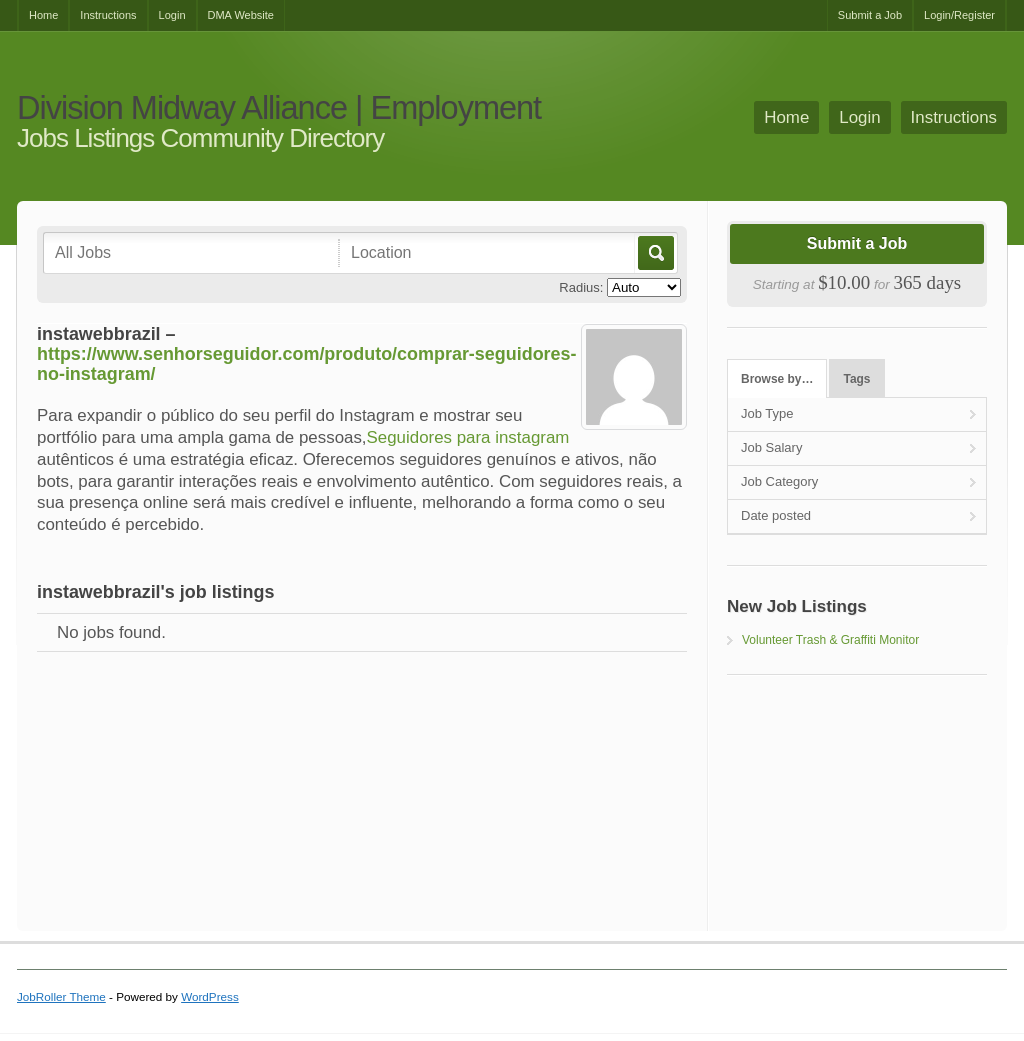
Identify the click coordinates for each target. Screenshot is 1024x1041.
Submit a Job (870, 15)
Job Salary (771, 447)
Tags (857, 379)
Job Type (767, 413)
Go (654, 253)
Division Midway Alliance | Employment (279, 108)
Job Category (779, 481)
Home (43, 15)
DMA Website (241, 15)
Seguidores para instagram (468, 437)
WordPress (210, 996)
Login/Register (959, 15)
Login (172, 15)
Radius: (581, 287)
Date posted (776, 515)
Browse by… (777, 379)
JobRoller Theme (61, 996)
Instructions (108, 15)
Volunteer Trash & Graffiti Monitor (830, 640)
